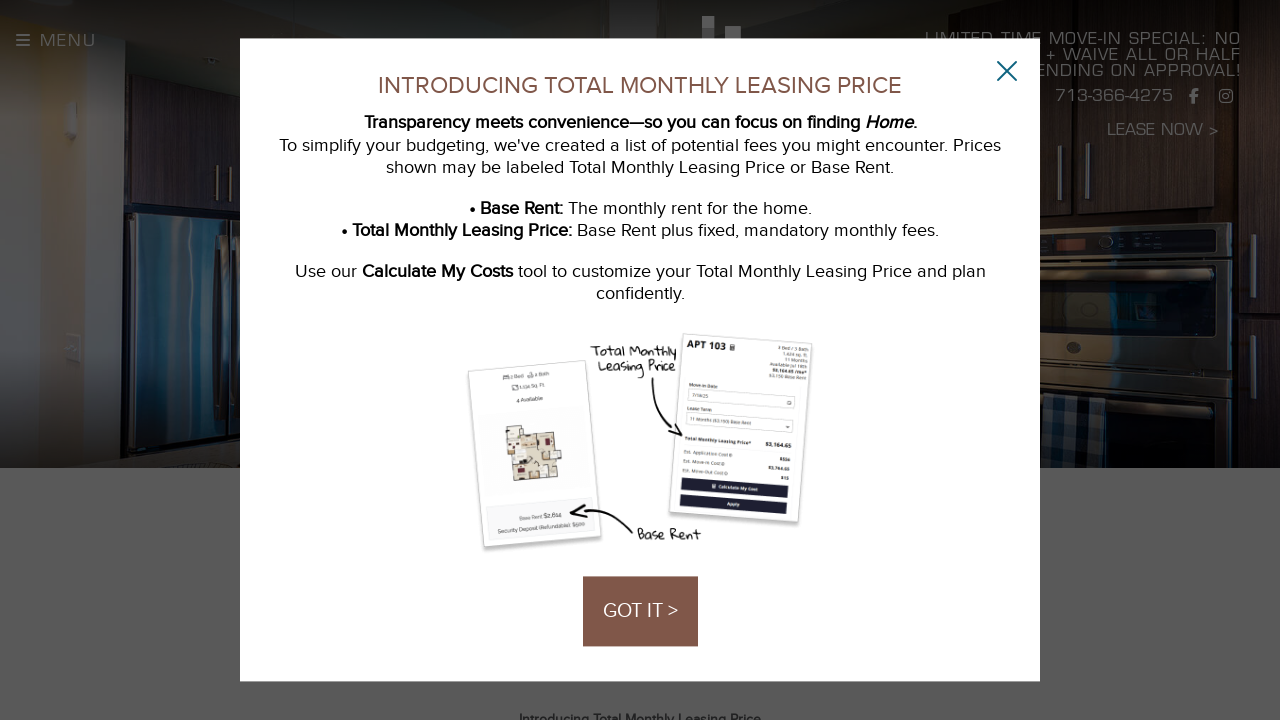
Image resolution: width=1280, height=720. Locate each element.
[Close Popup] (1007, 70)
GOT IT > (640, 612)
